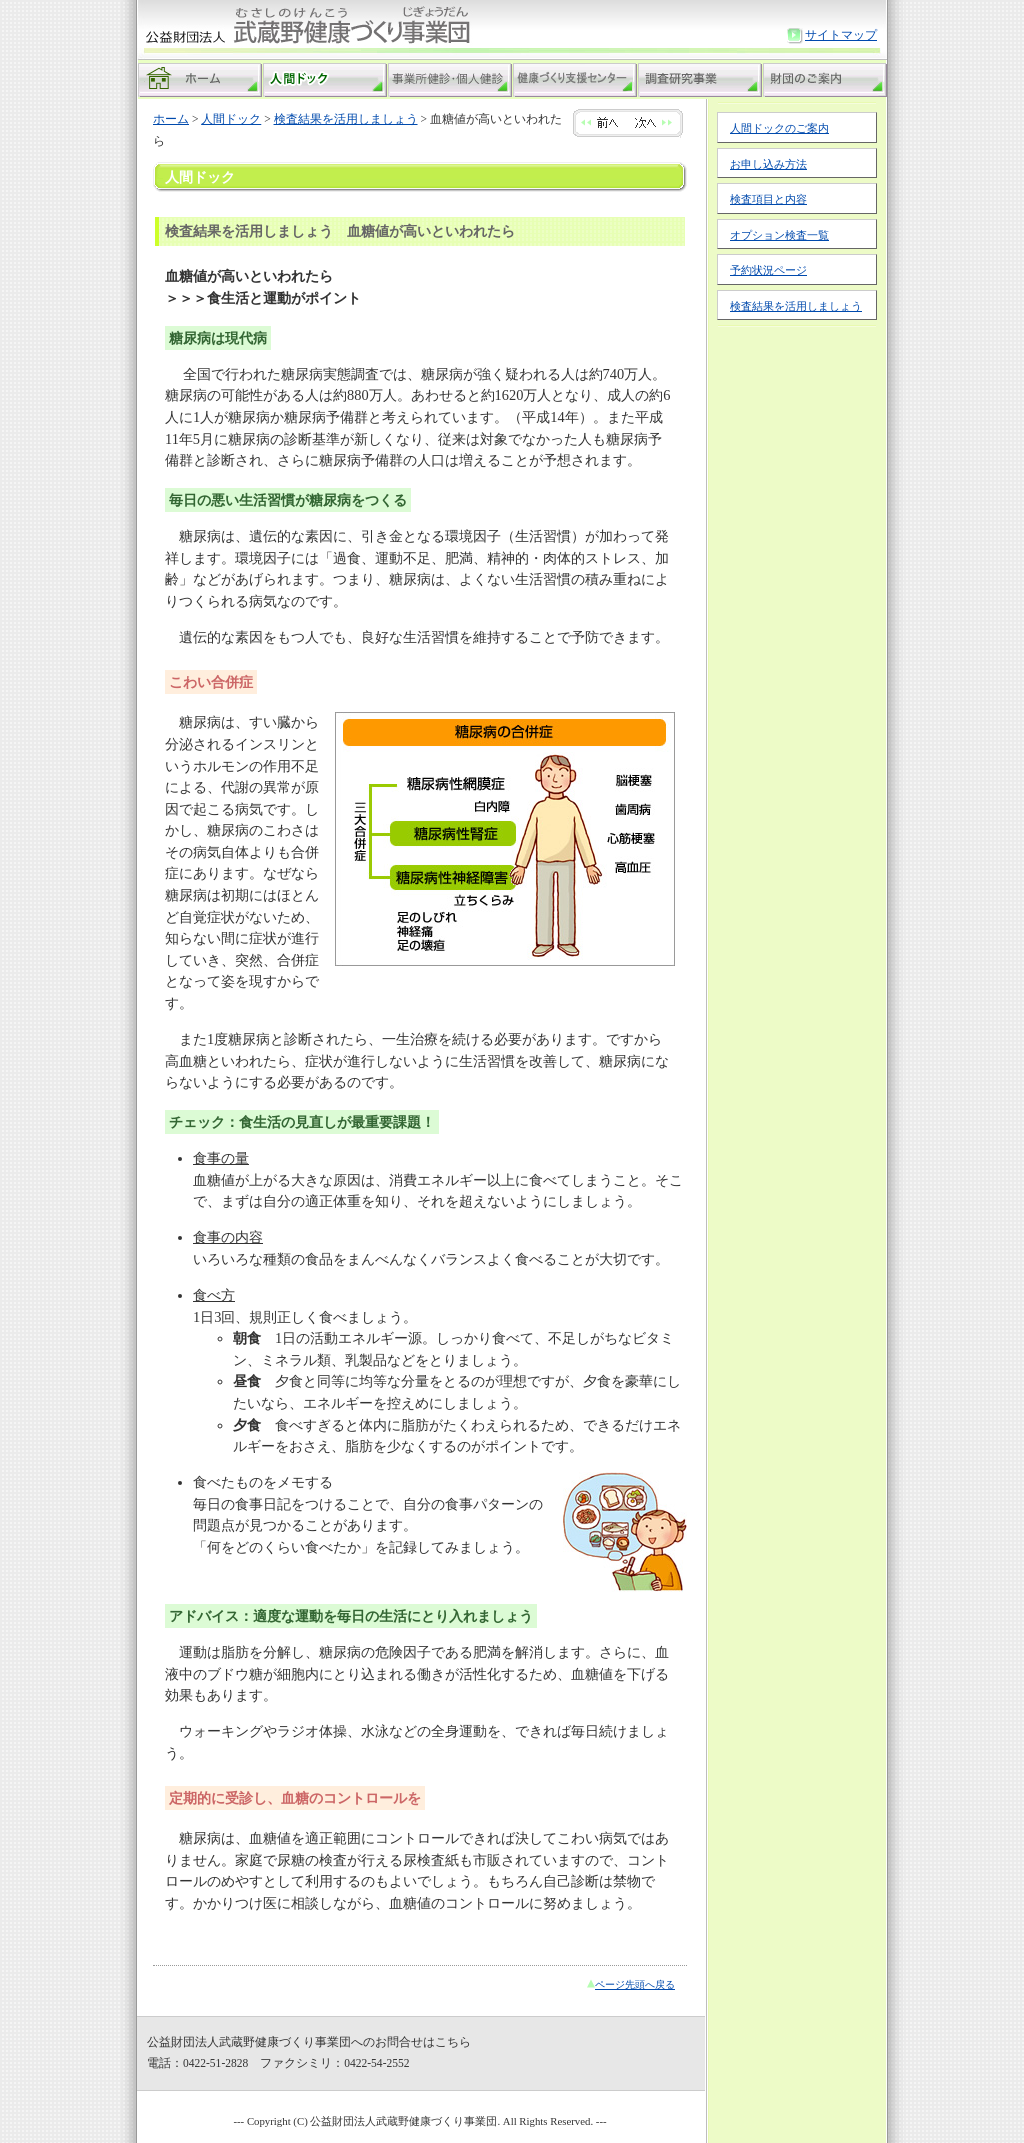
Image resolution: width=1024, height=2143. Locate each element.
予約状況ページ (768, 270)
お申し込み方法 (768, 164)
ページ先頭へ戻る (635, 1984)
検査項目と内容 (768, 199)
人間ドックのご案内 (779, 128)
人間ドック (231, 119)
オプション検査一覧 (779, 235)
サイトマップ (841, 35)
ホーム (171, 119)
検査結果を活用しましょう (796, 306)
